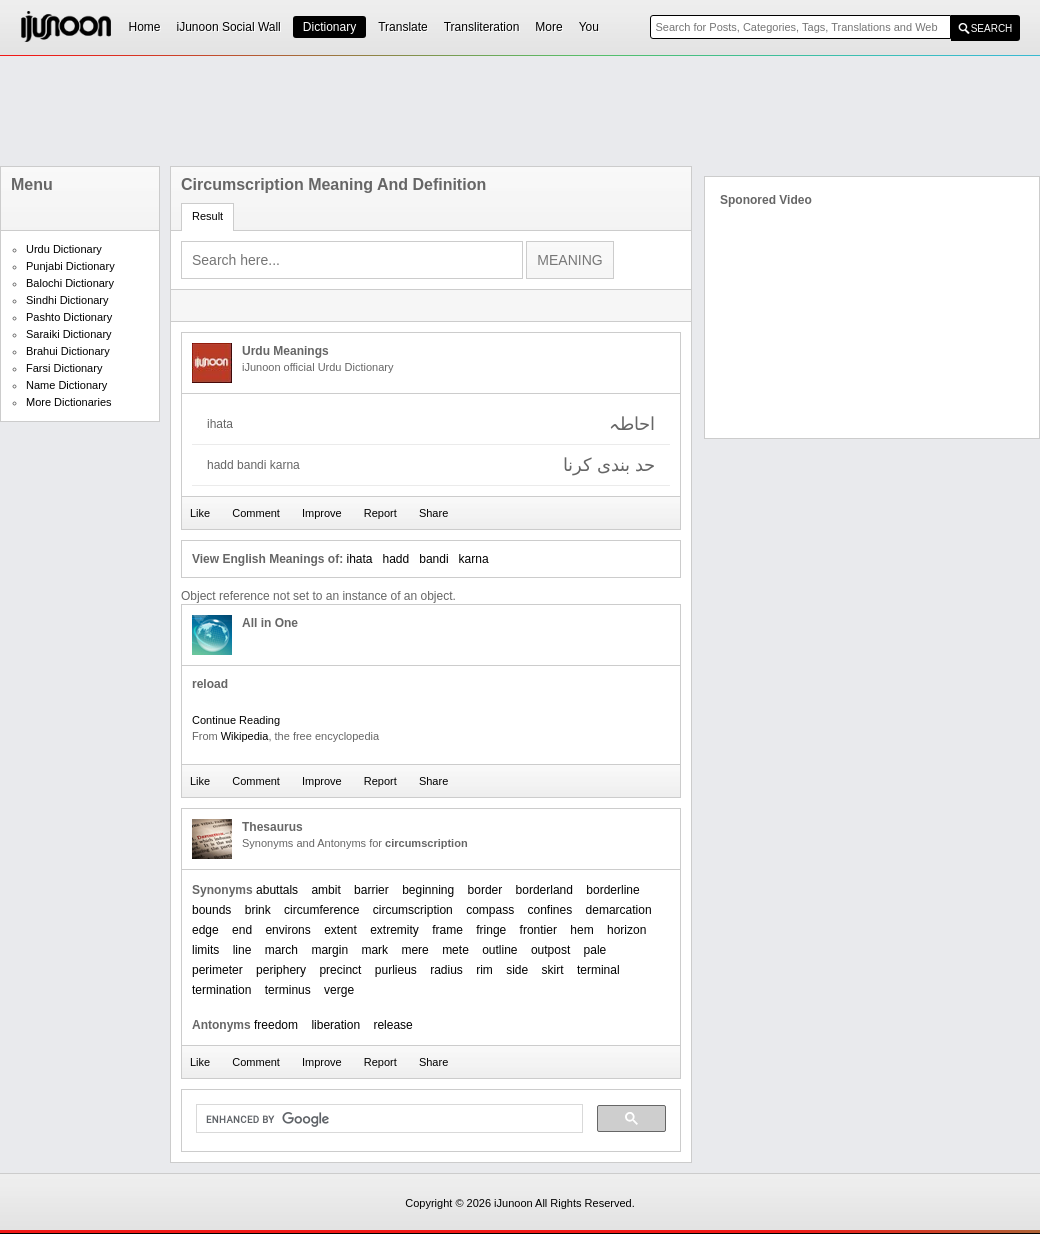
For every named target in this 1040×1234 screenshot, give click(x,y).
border (485, 890)
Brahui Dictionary (68, 351)
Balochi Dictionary (70, 283)
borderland (544, 890)
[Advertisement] (520, 111)
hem (581, 930)
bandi (433, 559)
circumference (321, 910)
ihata (359, 559)
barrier (371, 890)
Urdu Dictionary (64, 249)
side (517, 970)
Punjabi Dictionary (70, 266)
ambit (325, 890)
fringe (491, 930)
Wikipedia (245, 736)
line (242, 950)
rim (484, 970)
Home (145, 27)
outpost (550, 950)
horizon (626, 930)
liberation (335, 1025)
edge (205, 930)
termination (221, 990)
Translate (403, 27)
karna (474, 559)
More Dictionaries (69, 402)
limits (205, 950)
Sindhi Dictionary (67, 300)
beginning (428, 890)
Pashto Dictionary (69, 317)
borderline (612, 890)
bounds (211, 910)
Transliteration (482, 27)
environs (287, 930)
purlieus (396, 970)
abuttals (277, 890)
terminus (288, 990)
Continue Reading (236, 720)
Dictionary (329, 27)
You (589, 27)
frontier (538, 930)
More (548, 27)
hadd (396, 559)
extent (340, 930)
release (392, 1025)
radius (446, 970)
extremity (394, 930)
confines (550, 910)
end (242, 930)
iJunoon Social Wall (229, 27)
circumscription (413, 910)
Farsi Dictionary (64, 368)
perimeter (217, 970)
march (281, 950)
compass (490, 910)
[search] (387, 1119)
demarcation (619, 910)
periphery (281, 970)
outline (499, 950)
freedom (276, 1025)
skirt (553, 970)
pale (595, 950)
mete (455, 950)
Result (207, 216)
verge (339, 990)
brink (258, 910)
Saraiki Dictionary (69, 334)
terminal (598, 970)
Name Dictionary (66, 385)
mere (414, 950)
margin (329, 950)
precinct (340, 970)
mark (374, 950)
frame (447, 930)
